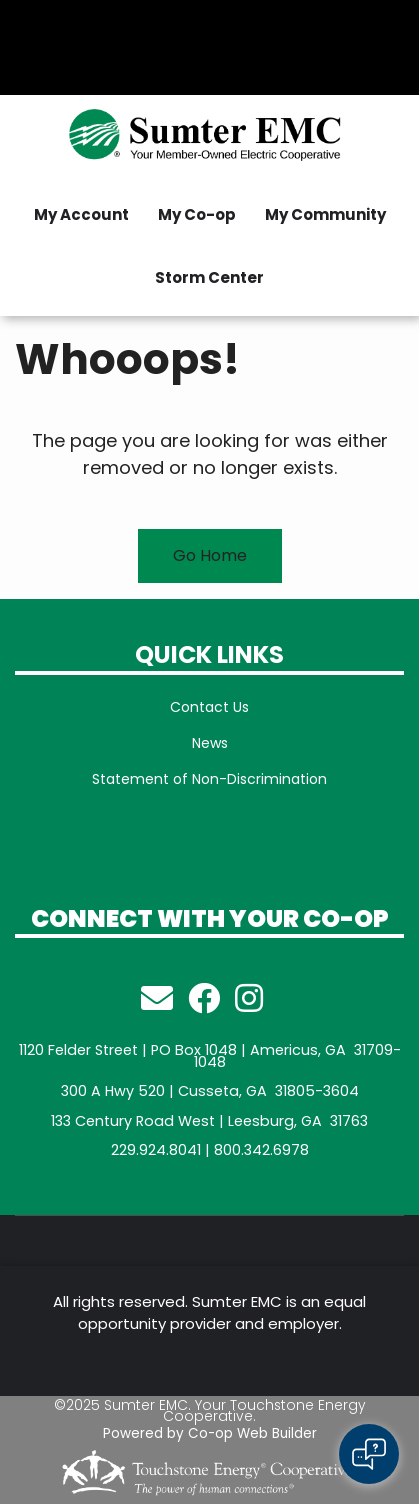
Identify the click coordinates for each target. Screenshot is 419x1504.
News (210, 743)
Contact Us (209, 707)
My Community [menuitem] (325, 214)
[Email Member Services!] (157, 1004)
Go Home (210, 555)
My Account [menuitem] (81, 214)
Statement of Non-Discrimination (209, 779)
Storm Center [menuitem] (209, 277)
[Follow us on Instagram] (249, 1004)
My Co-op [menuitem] (197, 214)
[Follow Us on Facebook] (204, 1004)
